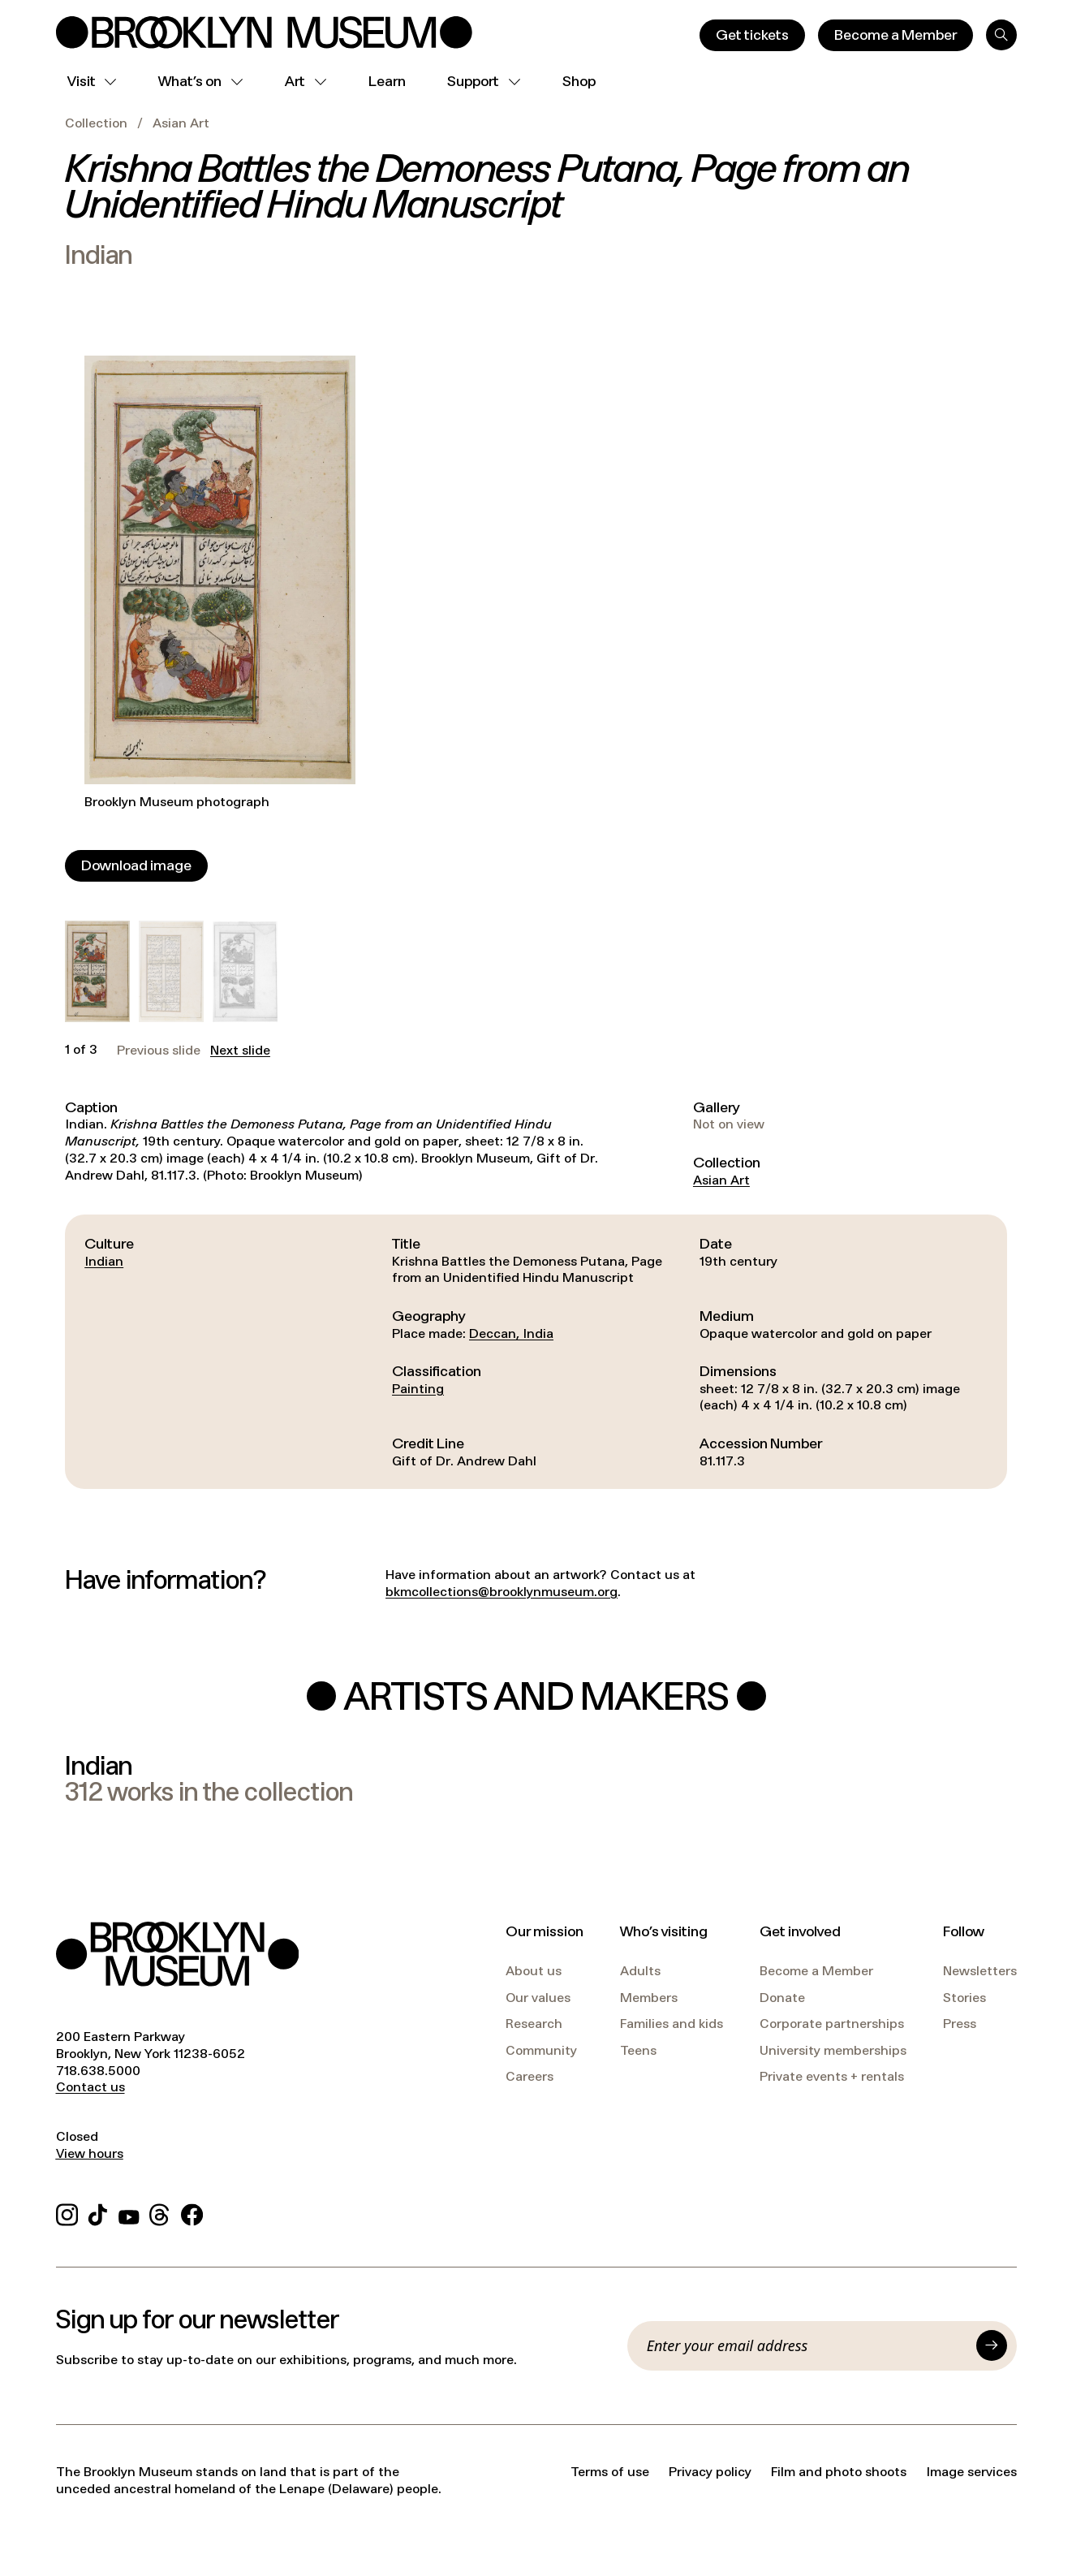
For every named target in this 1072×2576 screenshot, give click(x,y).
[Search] (1001, 34)
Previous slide (158, 1050)
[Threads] (160, 2213)
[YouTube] (129, 2213)
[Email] (806, 2345)
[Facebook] (192, 2213)
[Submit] (991, 2345)
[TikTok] (98, 2213)
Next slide (240, 1050)
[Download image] (136, 866)
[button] (97, 971)
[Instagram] (67, 2213)
